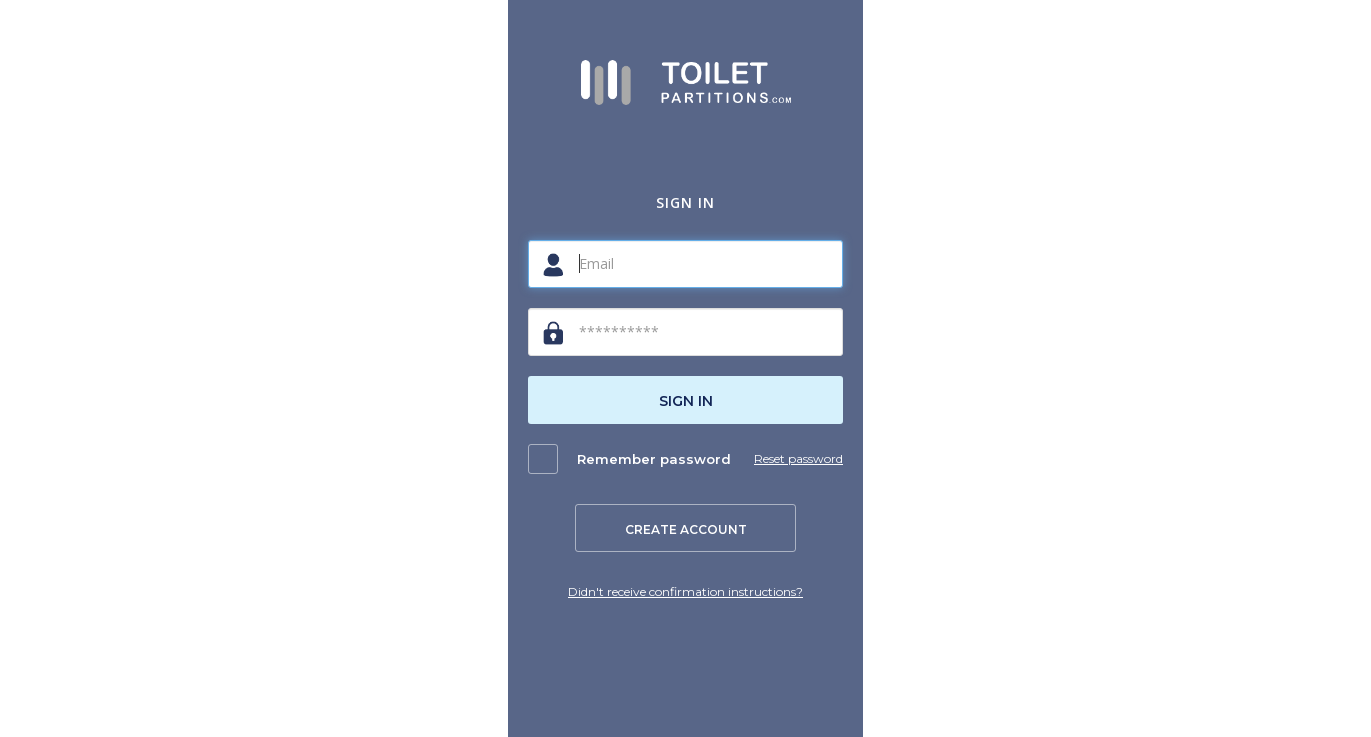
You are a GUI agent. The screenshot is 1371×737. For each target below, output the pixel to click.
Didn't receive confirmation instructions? (685, 591)
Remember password (654, 459)
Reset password (798, 458)
